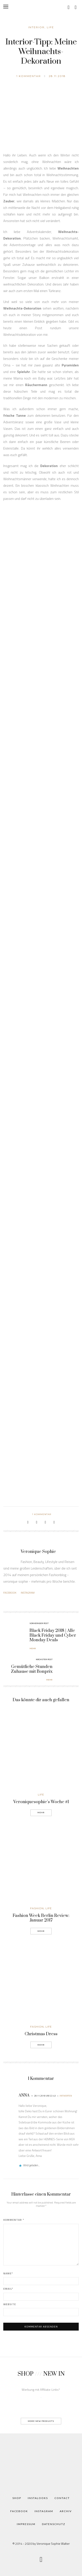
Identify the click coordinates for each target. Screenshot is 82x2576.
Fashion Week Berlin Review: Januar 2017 (41, 1918)
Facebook (9, 1593)
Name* (8, 2273)
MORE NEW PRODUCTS (41, 2421)
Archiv (66, 2511)
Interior (36, 27)
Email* (8, 2288)
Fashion (37, 1908)
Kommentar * (13, 2219)
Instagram (28, 1593)
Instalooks (38, 2498)
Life (50, 27)
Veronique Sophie (38, 1551)
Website (9, 2304)
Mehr (41, 1812)
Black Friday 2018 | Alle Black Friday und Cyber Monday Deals (53, 1635)
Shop (16, 2498)
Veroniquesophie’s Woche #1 (41, 1802)
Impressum (26, 2524)
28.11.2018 (57, 76)
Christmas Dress (41, 2034)
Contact (62, 2498)
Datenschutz (53, 2524)
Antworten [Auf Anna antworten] (65, 2095)
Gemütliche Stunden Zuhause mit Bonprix (31, 1669)
